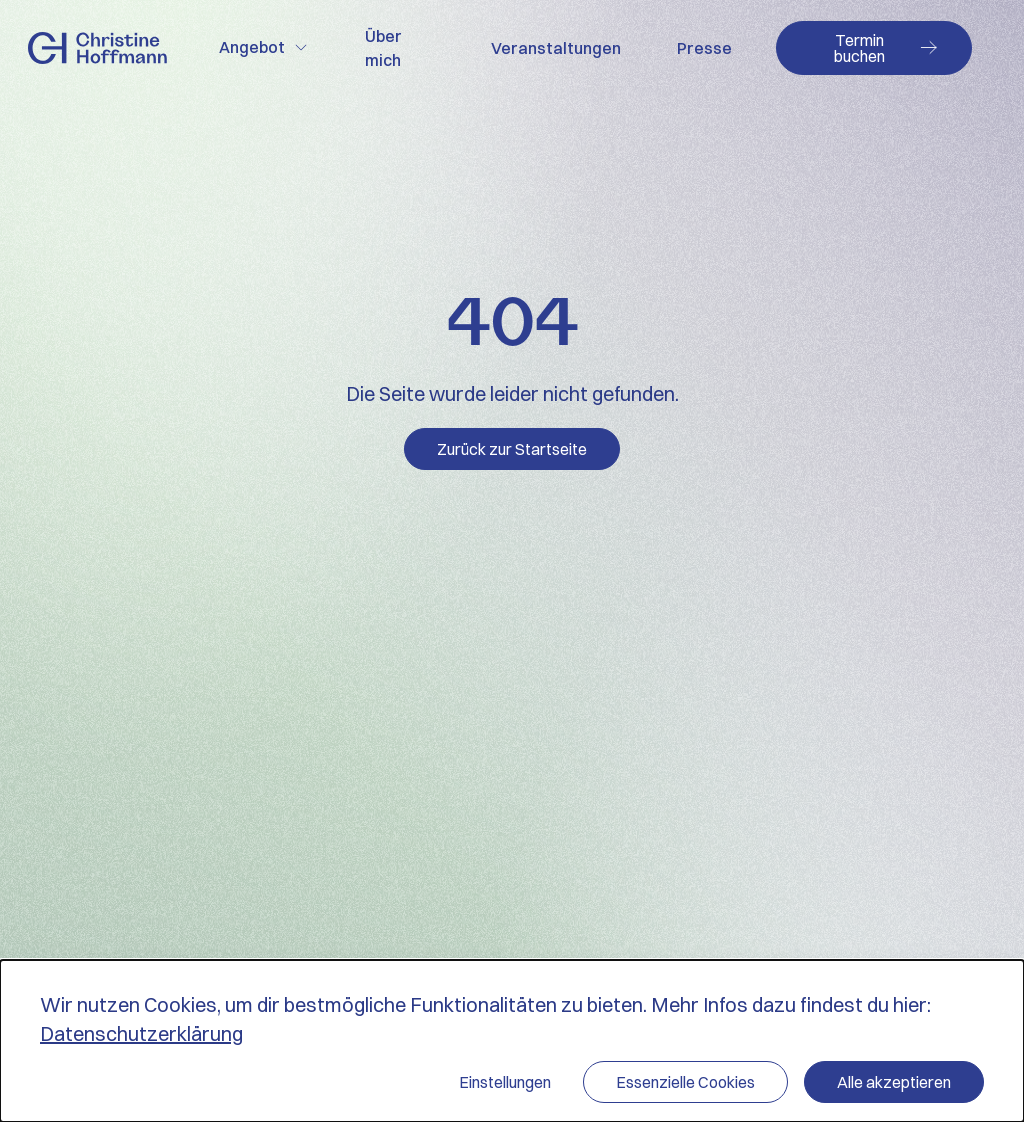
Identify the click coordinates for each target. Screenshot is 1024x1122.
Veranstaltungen (556, 48)
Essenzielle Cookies (685, 1082)
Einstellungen (505, 1082)
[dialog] (512, 1041)
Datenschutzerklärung (141, 1033)
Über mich (383, 48)
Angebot (252, 47)
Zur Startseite (97, 48)
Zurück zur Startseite (512, 449)
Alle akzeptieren (894, 1082)
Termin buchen (859, 48)
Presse (704, 48)
